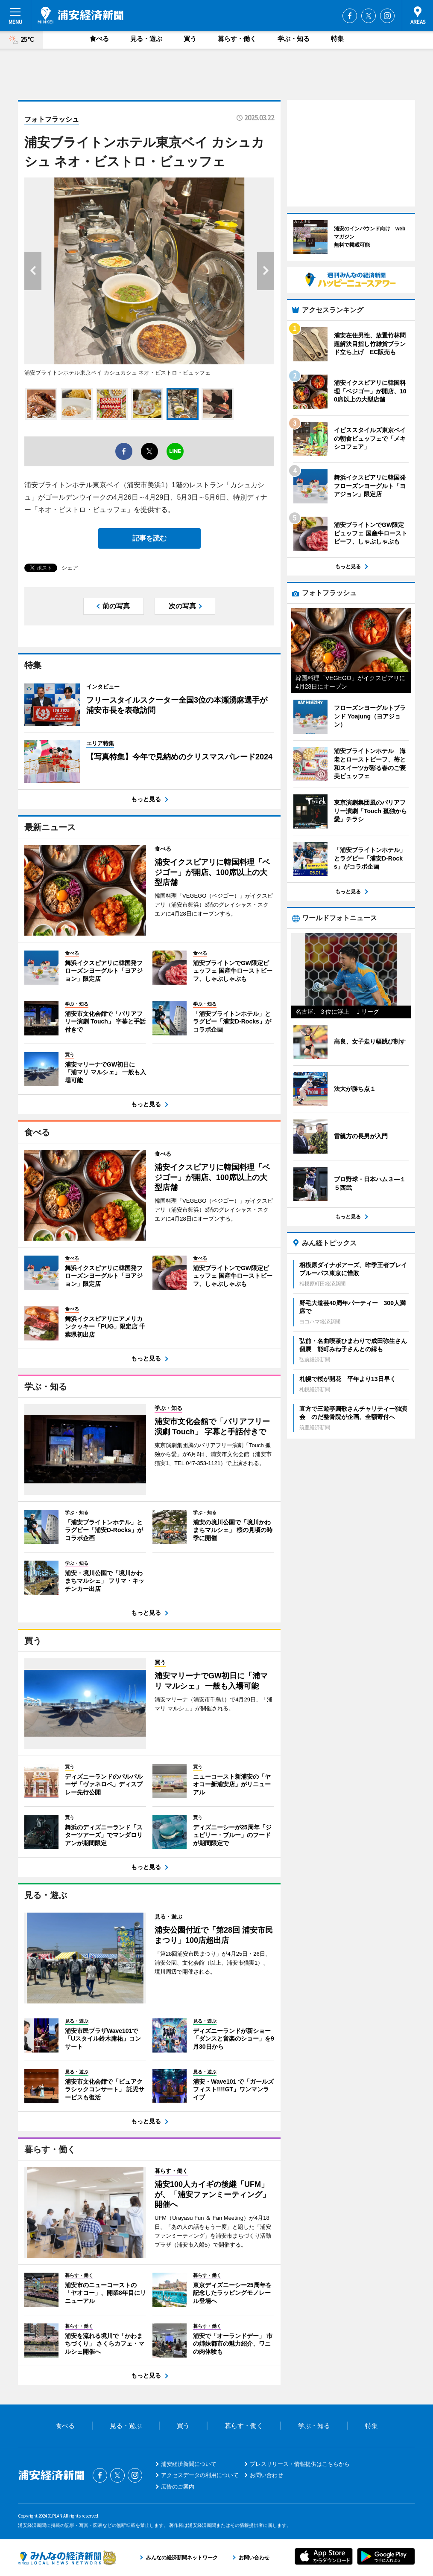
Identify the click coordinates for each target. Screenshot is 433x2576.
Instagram (387, 16)
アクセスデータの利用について (200, 2475)
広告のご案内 (177, 2486)
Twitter (368, 16)
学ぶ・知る (294, 38)
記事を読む (149, 538)
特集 (337, 38)
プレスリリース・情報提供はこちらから (300, 2464)
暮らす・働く (237, 38)
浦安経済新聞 (80, 14)
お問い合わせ (266, 2475)
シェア (69, 567)
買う (190, 38)
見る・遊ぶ (146, 38)
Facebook (349, 16)
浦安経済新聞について (188, 2464)
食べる (99, 38)
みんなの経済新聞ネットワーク (67, 2557)
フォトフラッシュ (51, 119)
